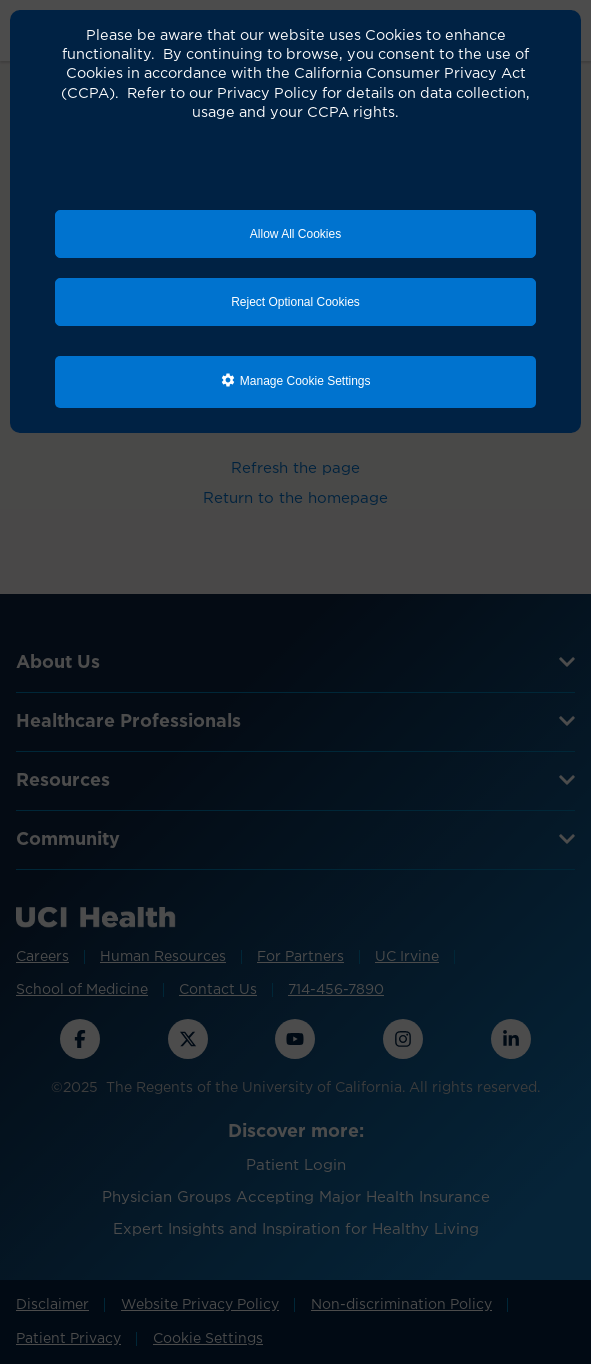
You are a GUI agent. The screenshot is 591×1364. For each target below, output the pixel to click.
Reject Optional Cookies (295, 302)
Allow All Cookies (295, 234)
